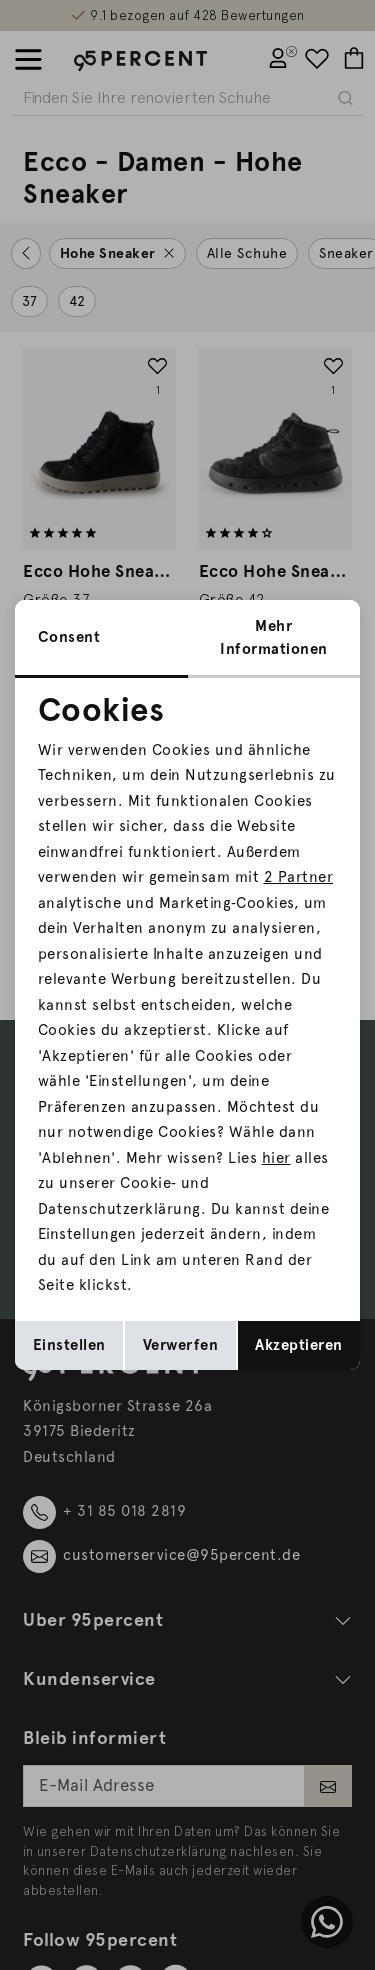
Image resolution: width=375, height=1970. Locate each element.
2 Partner (299, 877)
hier (276, 1158)
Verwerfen (181, 1345)
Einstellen (69, 1345)
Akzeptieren (299, 1345)
